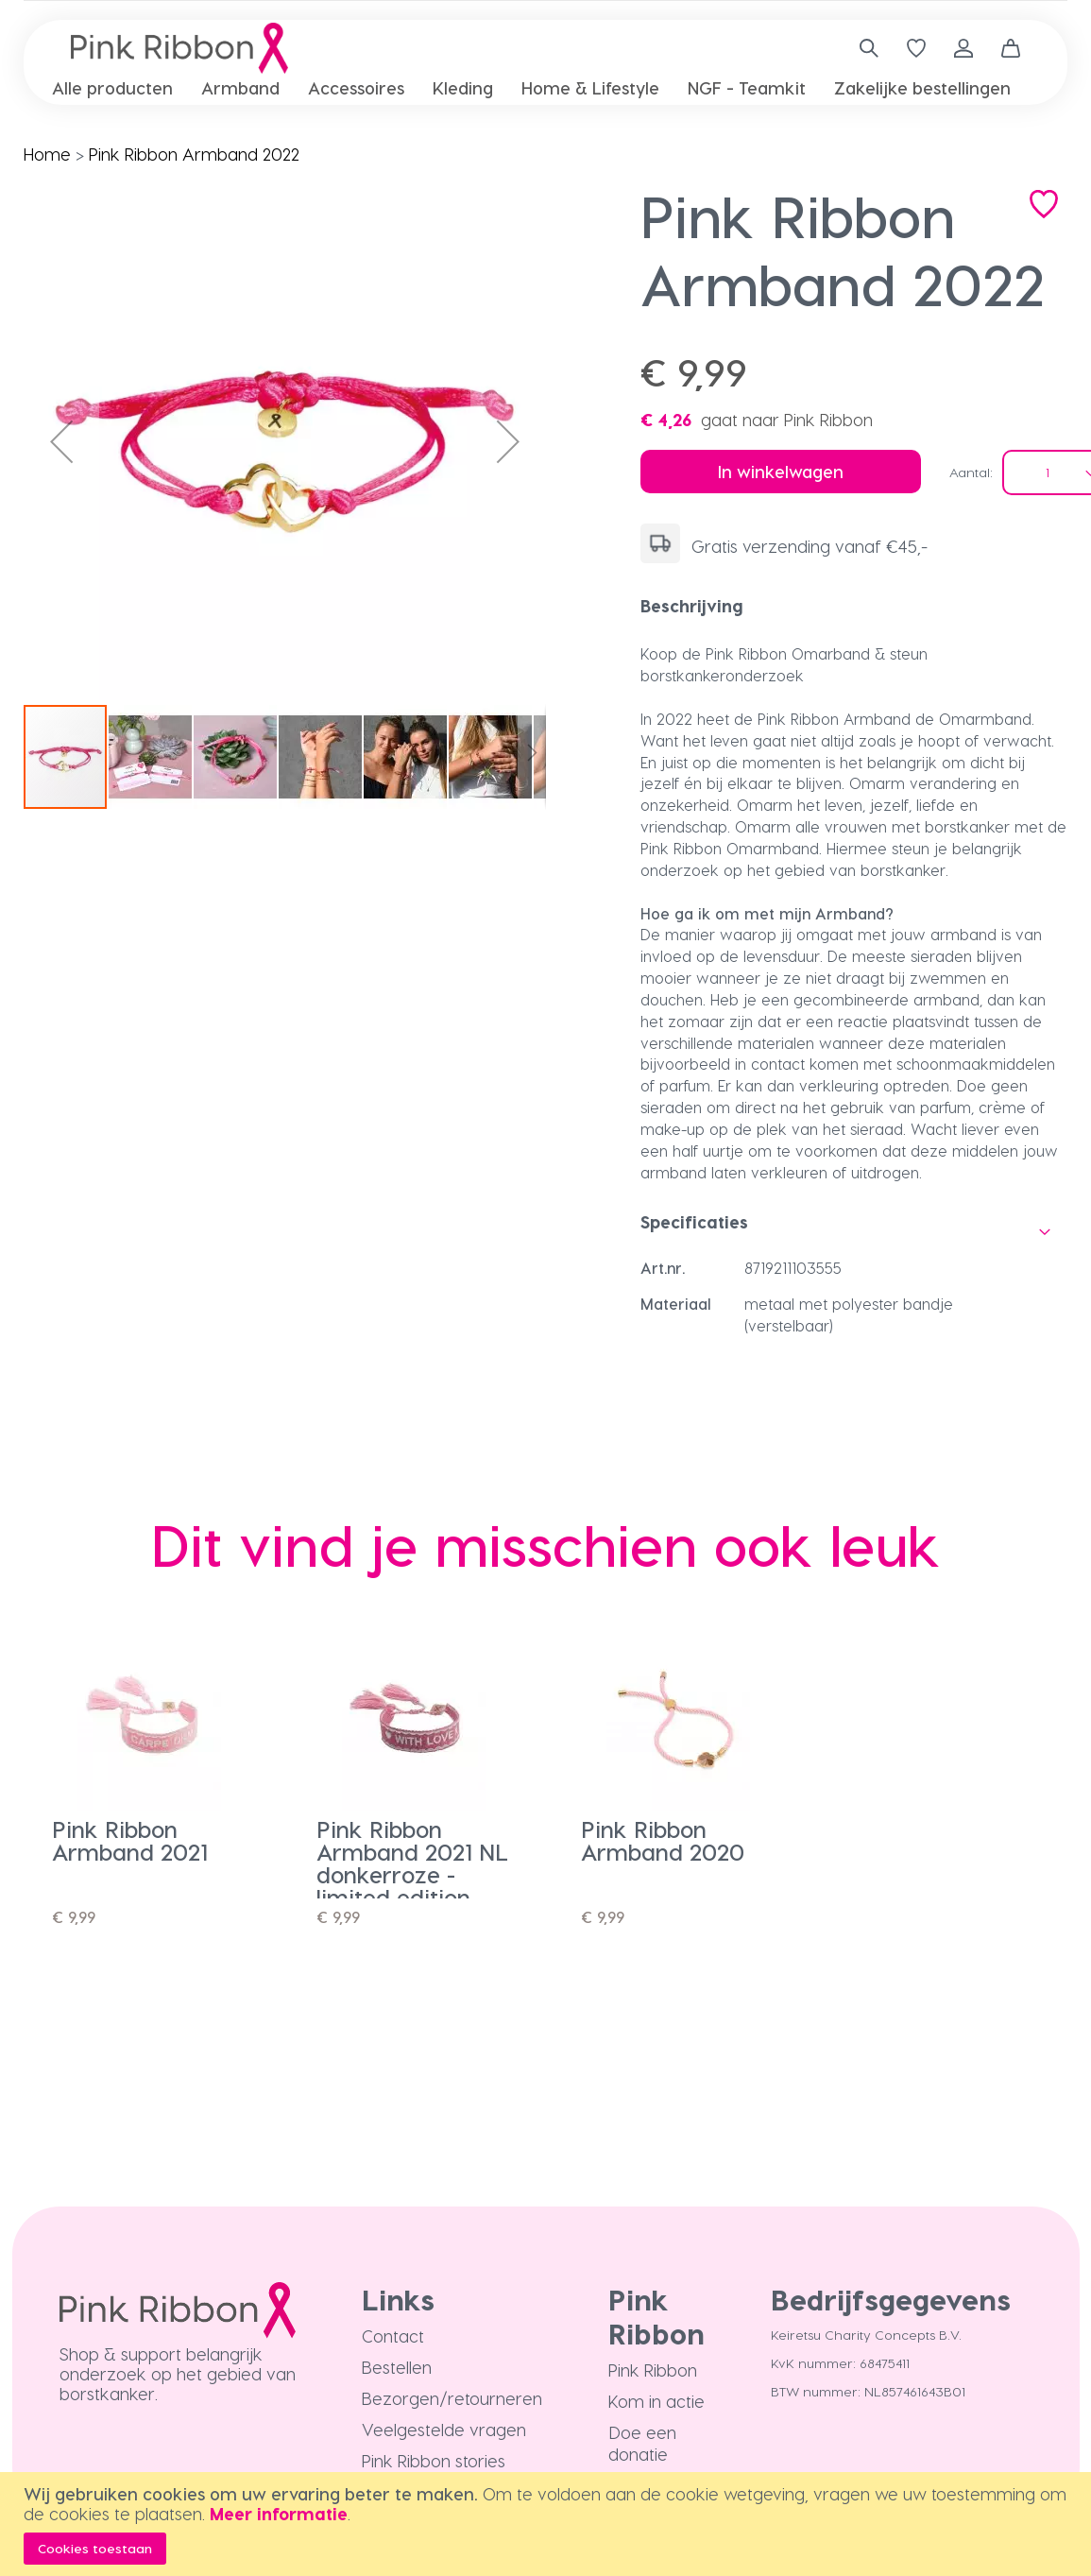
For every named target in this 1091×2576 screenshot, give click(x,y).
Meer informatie (279, 2513)
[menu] (545, 88)
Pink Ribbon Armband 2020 (662, 1840)
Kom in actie (656, 2401)
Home (47, 153)
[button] (61, 441)
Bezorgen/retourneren (452, 2398)
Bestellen (397, 2367)
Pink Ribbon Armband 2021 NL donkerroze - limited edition (412, 1863)
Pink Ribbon (652, 2369)
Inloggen (963, 48)
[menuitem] (112, 87)
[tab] (854, 606)
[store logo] (179, 48)
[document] (548, 2524)
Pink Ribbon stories (433, 2460)
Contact (393, 2335)
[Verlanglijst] (916, 48)
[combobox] (861, 48)
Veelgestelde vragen (444, 2429)
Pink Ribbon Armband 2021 (130, 1840)
